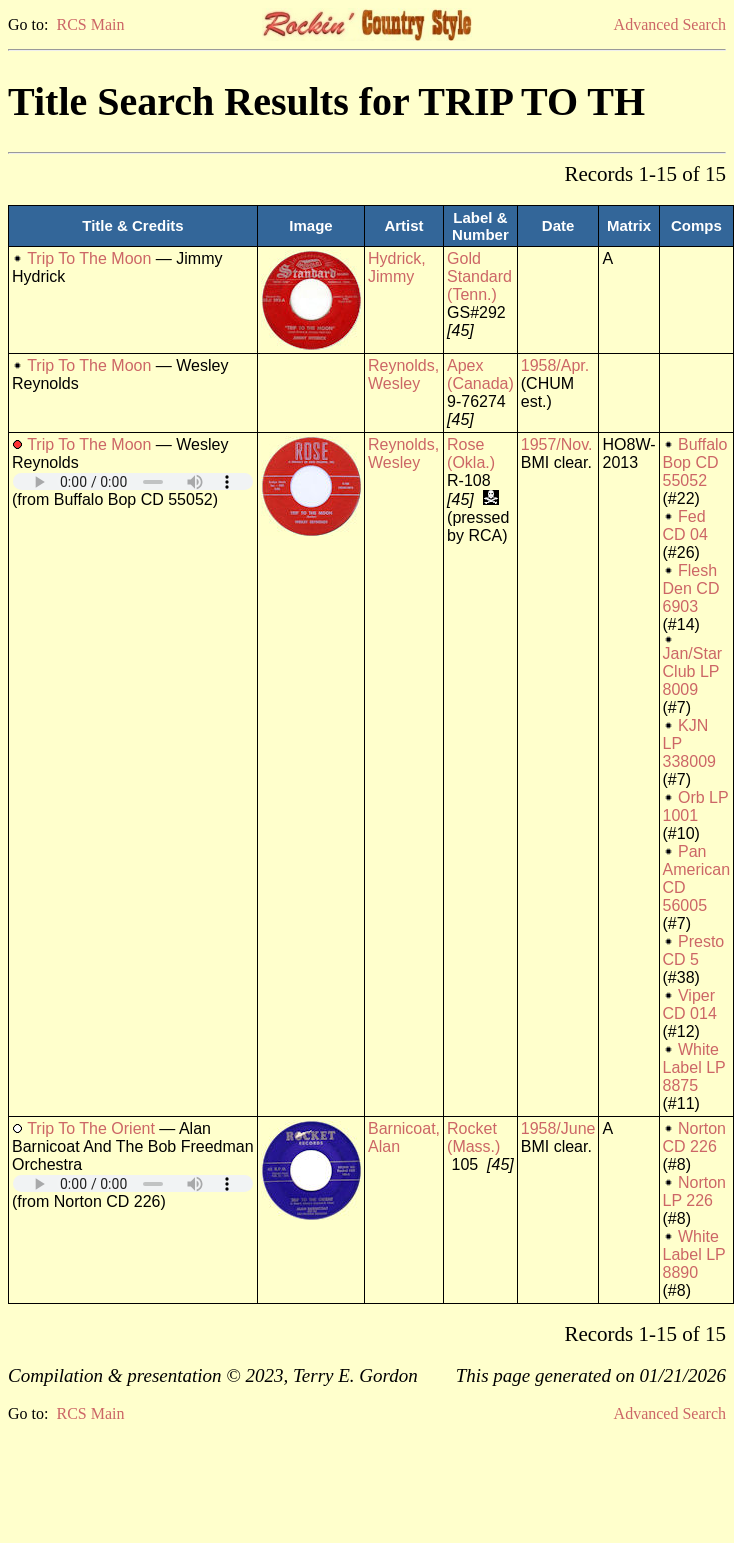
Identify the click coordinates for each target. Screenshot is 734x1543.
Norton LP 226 (694, 1191)
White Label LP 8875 (694, 1067)
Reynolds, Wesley (403, 374)
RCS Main (90, 24)
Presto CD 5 (694, 950)
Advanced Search (670, 24)
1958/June (558, 1128)
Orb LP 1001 (696, 806)
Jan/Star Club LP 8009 (693, 671)
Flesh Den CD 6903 (691, 588)
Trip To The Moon (89, 258)
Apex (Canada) (480, 374)
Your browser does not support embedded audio (133, 481)
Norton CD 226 (694, 1137)
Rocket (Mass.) (473, 1137)
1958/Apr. (555, 365)
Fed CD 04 (685, 525)
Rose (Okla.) (471, 453)
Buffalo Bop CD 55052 (695, 462)
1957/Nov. (557, 444)
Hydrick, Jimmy (397, 267)
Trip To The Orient (91, 1128)
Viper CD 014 (690, 1004)
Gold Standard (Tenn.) (479, 276)
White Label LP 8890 (694, 1254)
